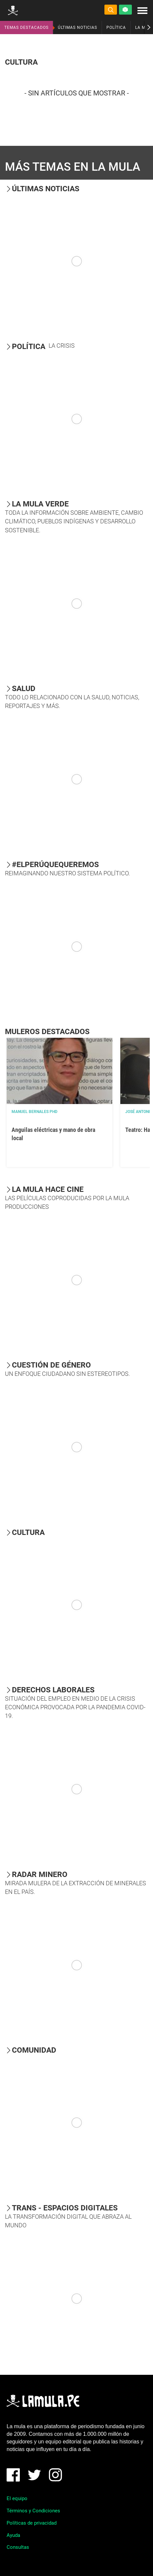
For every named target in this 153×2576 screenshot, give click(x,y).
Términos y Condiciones (33, 2511)
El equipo (17, 2498)
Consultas (18, 2547)
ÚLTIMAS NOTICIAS (77, 27)
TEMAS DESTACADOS (26, 27)
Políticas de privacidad (32, 2523)
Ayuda (13, 2535)
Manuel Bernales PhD (34, 1111)
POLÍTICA (116, 27)
